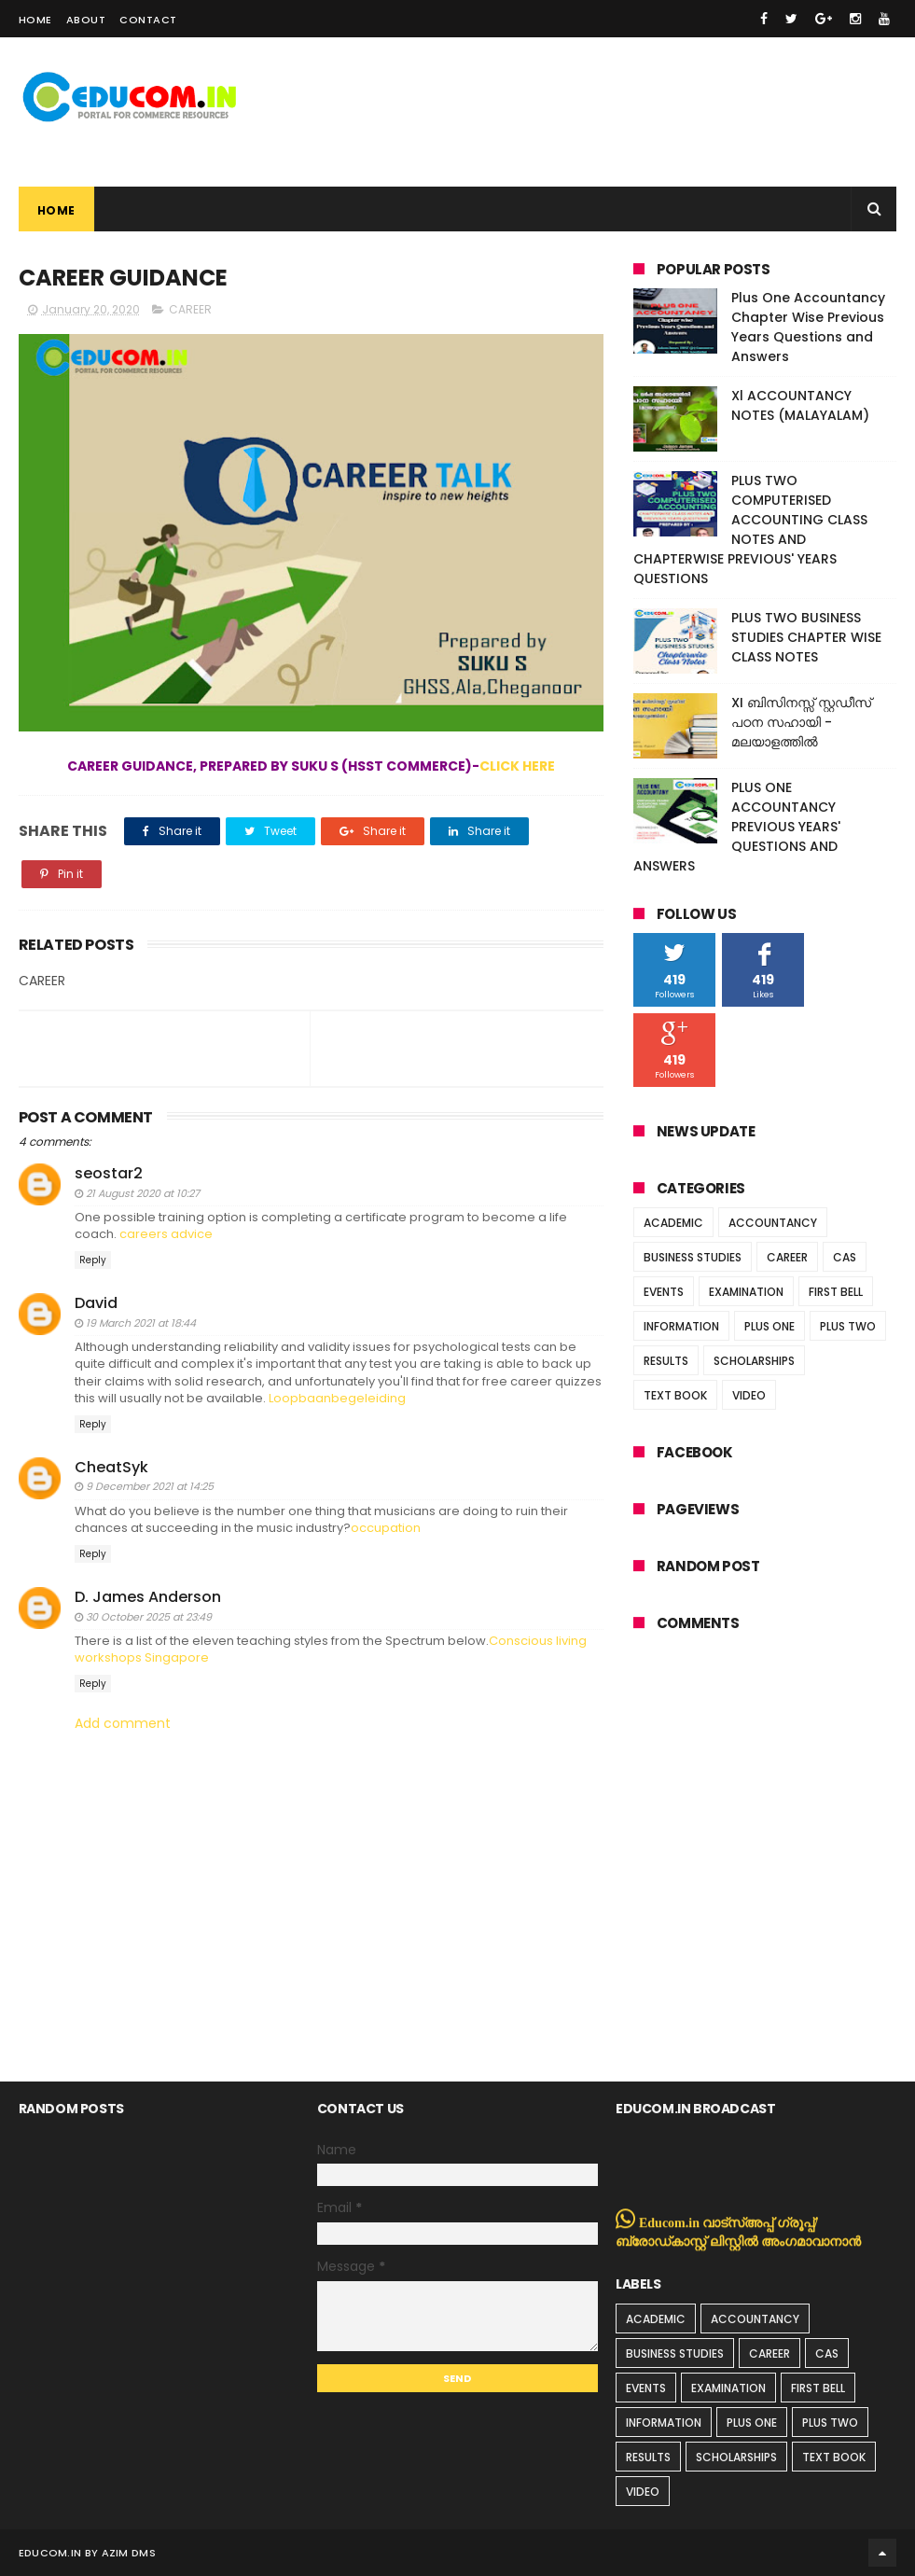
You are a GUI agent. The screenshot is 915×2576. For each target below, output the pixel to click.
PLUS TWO (848, 1326)
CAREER (190, 309)
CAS (844, 1257)
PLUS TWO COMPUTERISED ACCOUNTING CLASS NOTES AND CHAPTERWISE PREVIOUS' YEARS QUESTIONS (750, 529)
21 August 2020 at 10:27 (143, 1193)
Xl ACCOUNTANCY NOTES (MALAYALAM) (800, 405)
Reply (92, 1260)
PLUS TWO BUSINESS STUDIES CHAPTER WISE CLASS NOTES (806, 637)
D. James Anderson (148, 1597)
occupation (386, 1528)
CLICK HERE (517, 766)
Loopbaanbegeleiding (337, 1398)
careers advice (166, 1234)
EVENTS (664, 1292)
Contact (148, 19)
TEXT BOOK (675, 1395)
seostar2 (109, 1173)
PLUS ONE (769, 1326)
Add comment (123, 1724)
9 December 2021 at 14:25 (150, 1486)
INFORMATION (681, 1326)
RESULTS (666, 1361)
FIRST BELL (836, 1292)
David (96, 1303)
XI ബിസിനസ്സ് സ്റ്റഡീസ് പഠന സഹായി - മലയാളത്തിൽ (801, 722)
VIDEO (749, 1395)
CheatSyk (111, 1467)
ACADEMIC (673, 1223)
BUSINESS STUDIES (693, 1257)
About (86, 19)
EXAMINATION (746, 1292)
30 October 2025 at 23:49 (149, 1616)
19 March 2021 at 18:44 (141, 1323)
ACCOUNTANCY (772, 1223)
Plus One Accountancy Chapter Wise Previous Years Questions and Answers (808, 327)
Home (35, 19)
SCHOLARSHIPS (754, 1361)
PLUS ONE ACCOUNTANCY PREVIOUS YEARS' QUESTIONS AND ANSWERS (736, 826)
